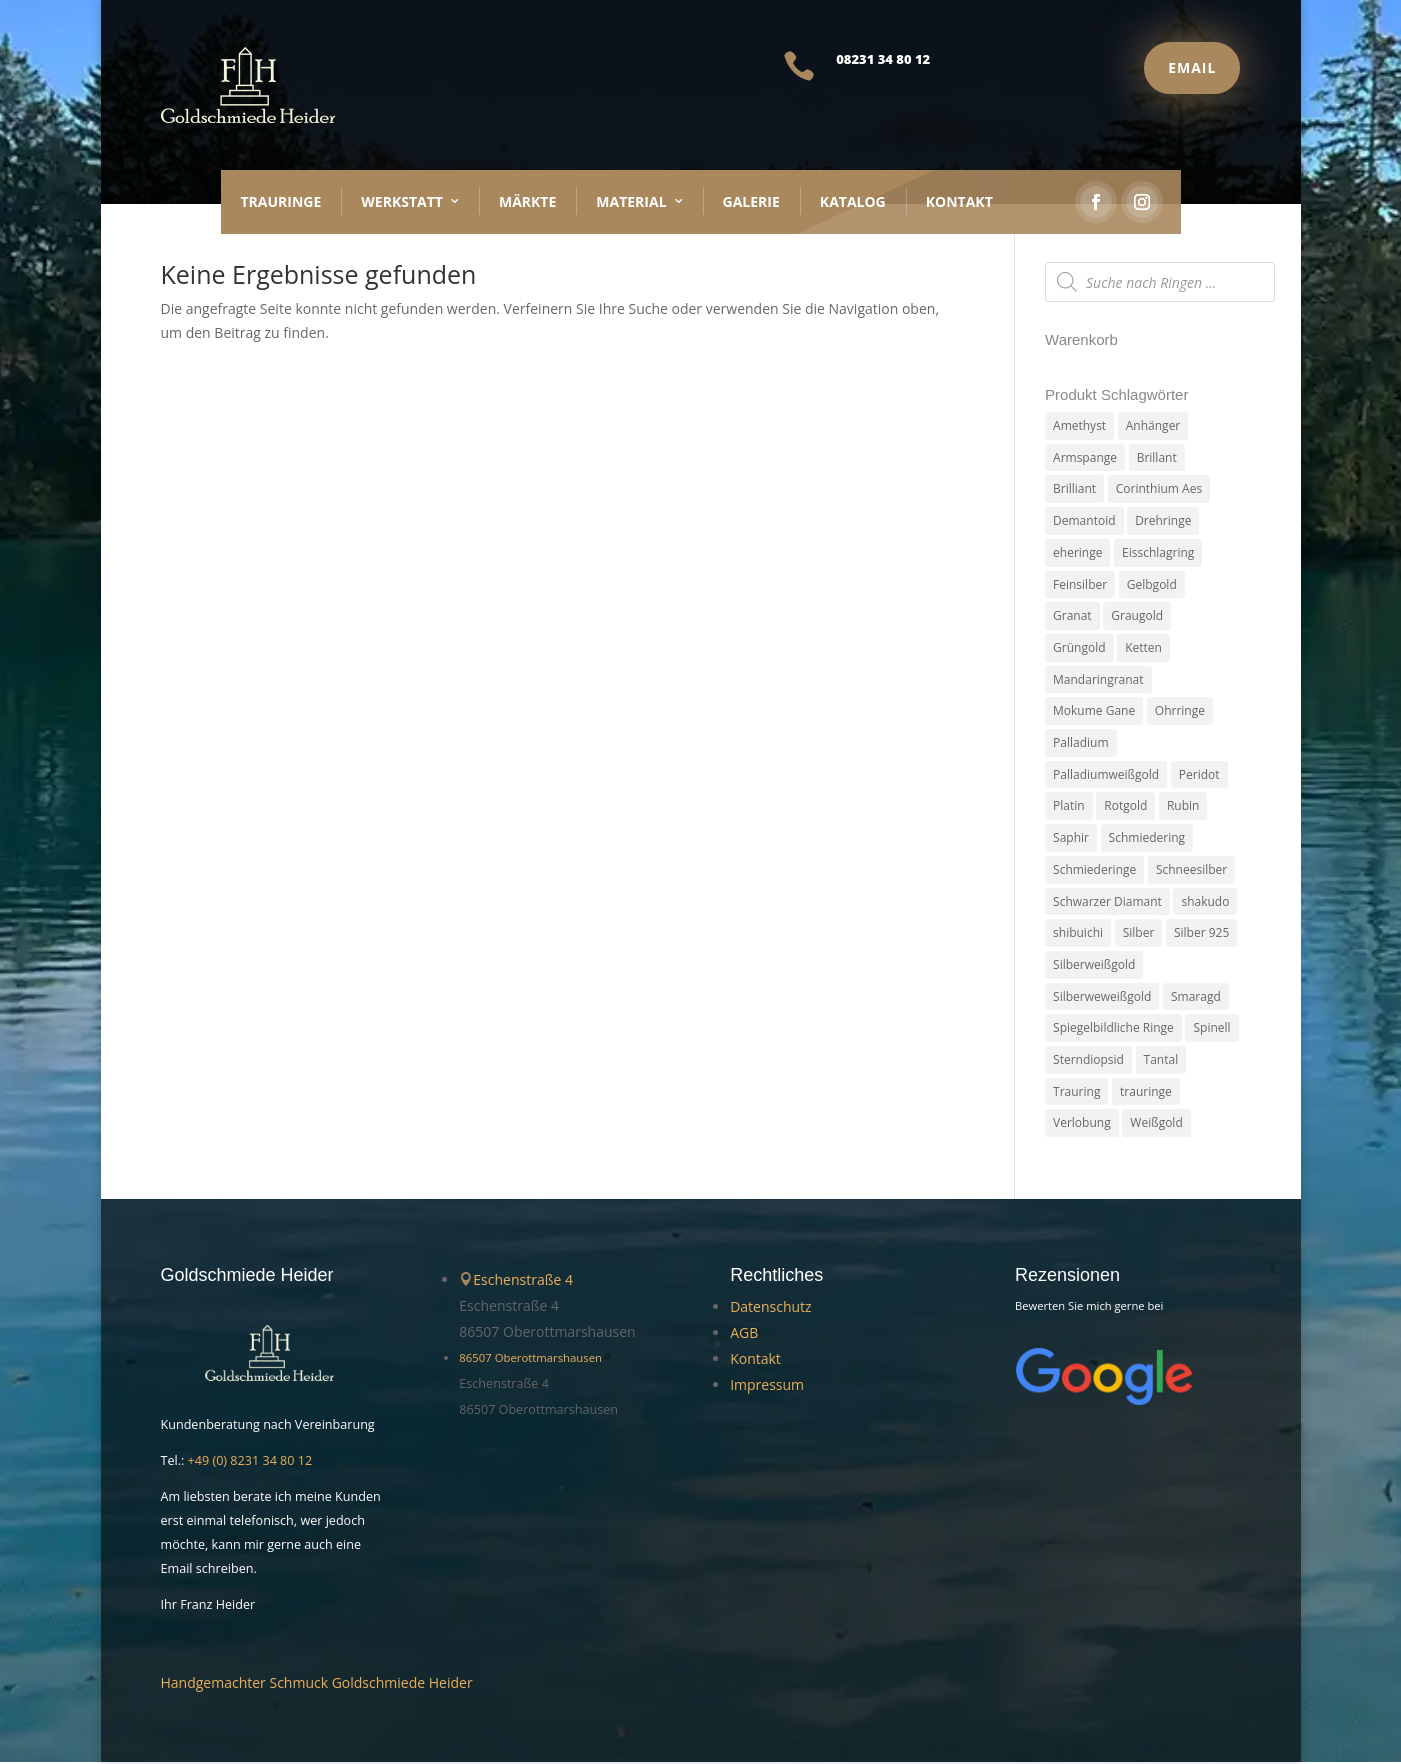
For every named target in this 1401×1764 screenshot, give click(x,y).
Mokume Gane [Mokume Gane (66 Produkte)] (1094, 711)
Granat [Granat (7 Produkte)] (1072, 616)
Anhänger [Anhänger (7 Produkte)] (1153, 425)
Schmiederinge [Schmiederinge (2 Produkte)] (1094, 870)
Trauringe (281, 201)
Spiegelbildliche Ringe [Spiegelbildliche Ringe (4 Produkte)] (1113, 1029)
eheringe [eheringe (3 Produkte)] (1077, 552)
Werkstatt (402, 201)
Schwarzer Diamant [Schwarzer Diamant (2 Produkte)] (1107, 902)
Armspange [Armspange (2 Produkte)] (1085, 457)
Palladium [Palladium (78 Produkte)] (1080, 743)
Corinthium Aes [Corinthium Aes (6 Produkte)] (1159, 489)
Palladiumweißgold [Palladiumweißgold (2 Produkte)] (1106, 775)
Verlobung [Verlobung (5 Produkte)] (1082, 1125)
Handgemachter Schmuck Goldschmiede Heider (317, 1684)
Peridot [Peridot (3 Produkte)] (1199, 775)
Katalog (853, 201)
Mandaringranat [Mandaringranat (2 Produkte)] (1098, 679)
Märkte (527, 201)
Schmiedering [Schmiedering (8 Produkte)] (1147, 838)
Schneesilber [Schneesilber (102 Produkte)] (1191, 870)
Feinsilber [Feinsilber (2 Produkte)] (1080, 584)
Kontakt (959, 201)
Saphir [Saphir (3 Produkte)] (1071, 838)
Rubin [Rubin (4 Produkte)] (1183, 807)
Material (631, 201)
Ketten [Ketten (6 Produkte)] (1143, 648)
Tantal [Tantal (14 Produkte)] (1161, 1061)
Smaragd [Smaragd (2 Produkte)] (1196, 997)
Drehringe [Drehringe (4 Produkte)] (1163, 520)
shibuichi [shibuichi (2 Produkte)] (1078, 934)
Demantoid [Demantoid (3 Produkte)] (1084, 520)
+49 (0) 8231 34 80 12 (250, 1462)
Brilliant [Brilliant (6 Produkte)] (1074, 489)
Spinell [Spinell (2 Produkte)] (1211, 1029)
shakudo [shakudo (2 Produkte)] (1205, 902)
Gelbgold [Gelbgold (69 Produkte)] (1152, 584)
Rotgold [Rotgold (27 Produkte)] (1125, 807)
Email (1192, 67)
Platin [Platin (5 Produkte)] (1069, 807)
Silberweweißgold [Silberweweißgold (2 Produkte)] (1102, 997)
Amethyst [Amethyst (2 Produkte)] (1079, 425)
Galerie (751, 201)
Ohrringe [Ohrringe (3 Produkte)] (1180, 711)
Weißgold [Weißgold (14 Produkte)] (1156, 1125)
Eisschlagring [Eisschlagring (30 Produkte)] (1158, 552)
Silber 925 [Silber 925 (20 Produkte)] (1201, 934)
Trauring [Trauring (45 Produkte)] (1076, 1093)
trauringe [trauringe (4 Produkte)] (1146, 1093)
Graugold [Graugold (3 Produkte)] (1137, 616)
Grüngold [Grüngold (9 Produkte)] (1079, 648)
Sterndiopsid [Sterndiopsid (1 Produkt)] (1088, 1061)
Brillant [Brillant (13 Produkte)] (1157, 457)
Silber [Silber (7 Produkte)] (1139, 934)
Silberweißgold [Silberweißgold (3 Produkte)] (1094, 966)
